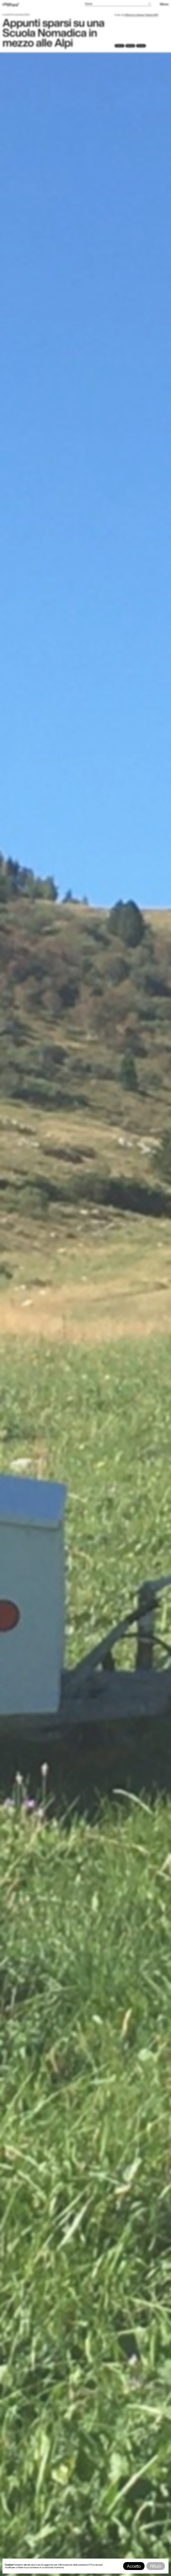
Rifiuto (155, 2566)
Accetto (134, 2566)
